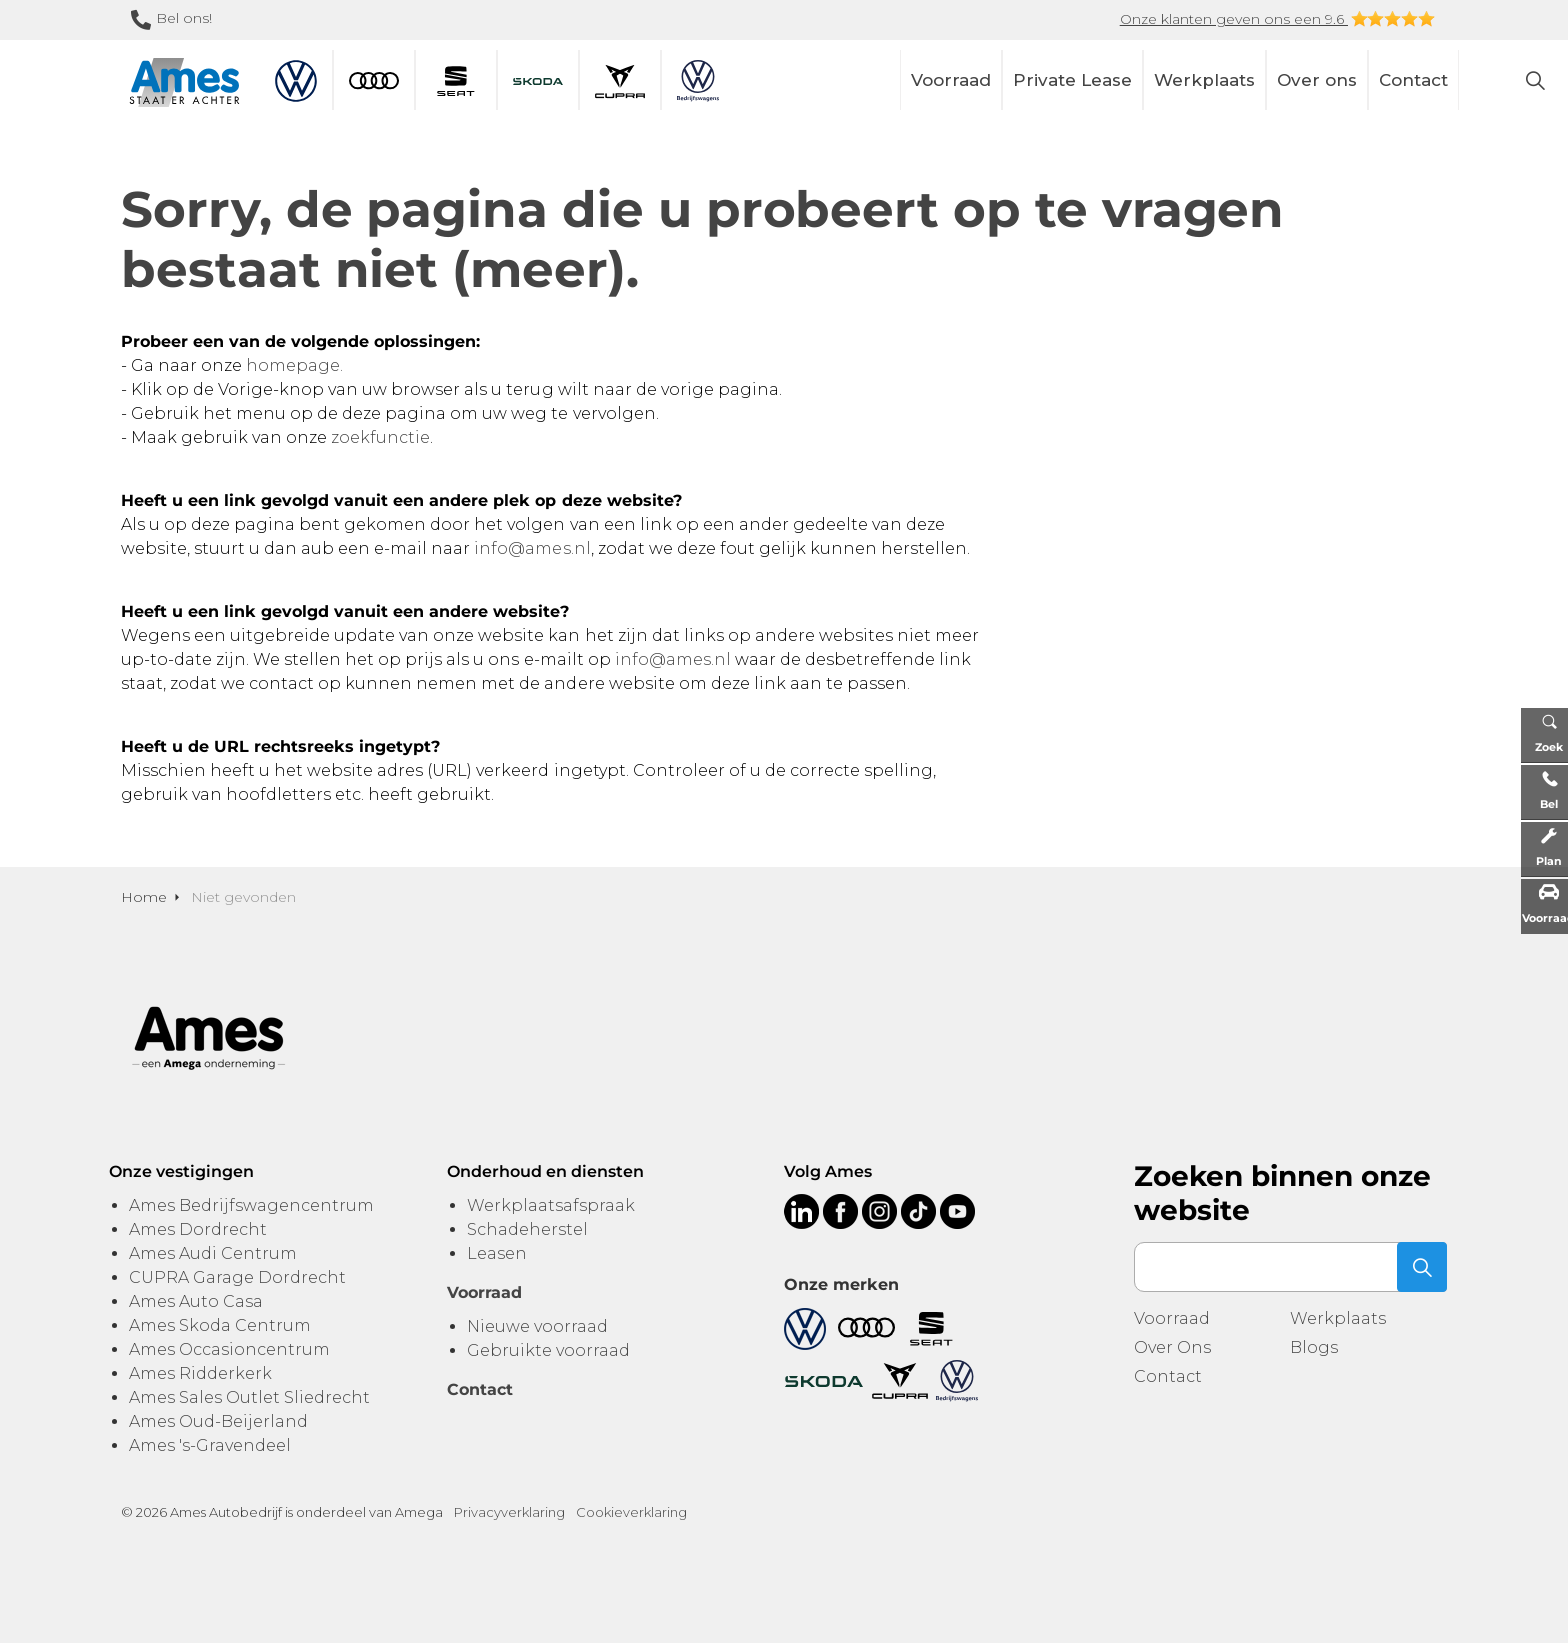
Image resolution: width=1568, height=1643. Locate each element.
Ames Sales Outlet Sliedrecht (249, 1397)
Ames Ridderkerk (200, 1373)
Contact (1413, 80)
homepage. (294, 365)
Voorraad (951, 80)
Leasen (497, 1253)
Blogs (1314, 1347)
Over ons (1317, 80)
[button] (1422, 1267)
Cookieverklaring (631, 1512)
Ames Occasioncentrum (229, 1349)
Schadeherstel (527, 1229)
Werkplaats (1204, 80)
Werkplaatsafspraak (551, 1205)
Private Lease (1072, 80)
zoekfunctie (380, 437)
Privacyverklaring (509, 1512)
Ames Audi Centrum (213, 1253)
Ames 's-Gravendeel (210, 1445)
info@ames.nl (532, 548)
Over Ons (1172, 1347)
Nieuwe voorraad (537, 1326)
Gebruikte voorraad (548, 1350)
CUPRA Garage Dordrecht (237, 1277)
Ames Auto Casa (196, 1301)
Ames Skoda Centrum (220, 1325)
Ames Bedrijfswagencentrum (251, 1205)
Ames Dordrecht (198, 1229)
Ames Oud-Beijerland (218, 1421)
